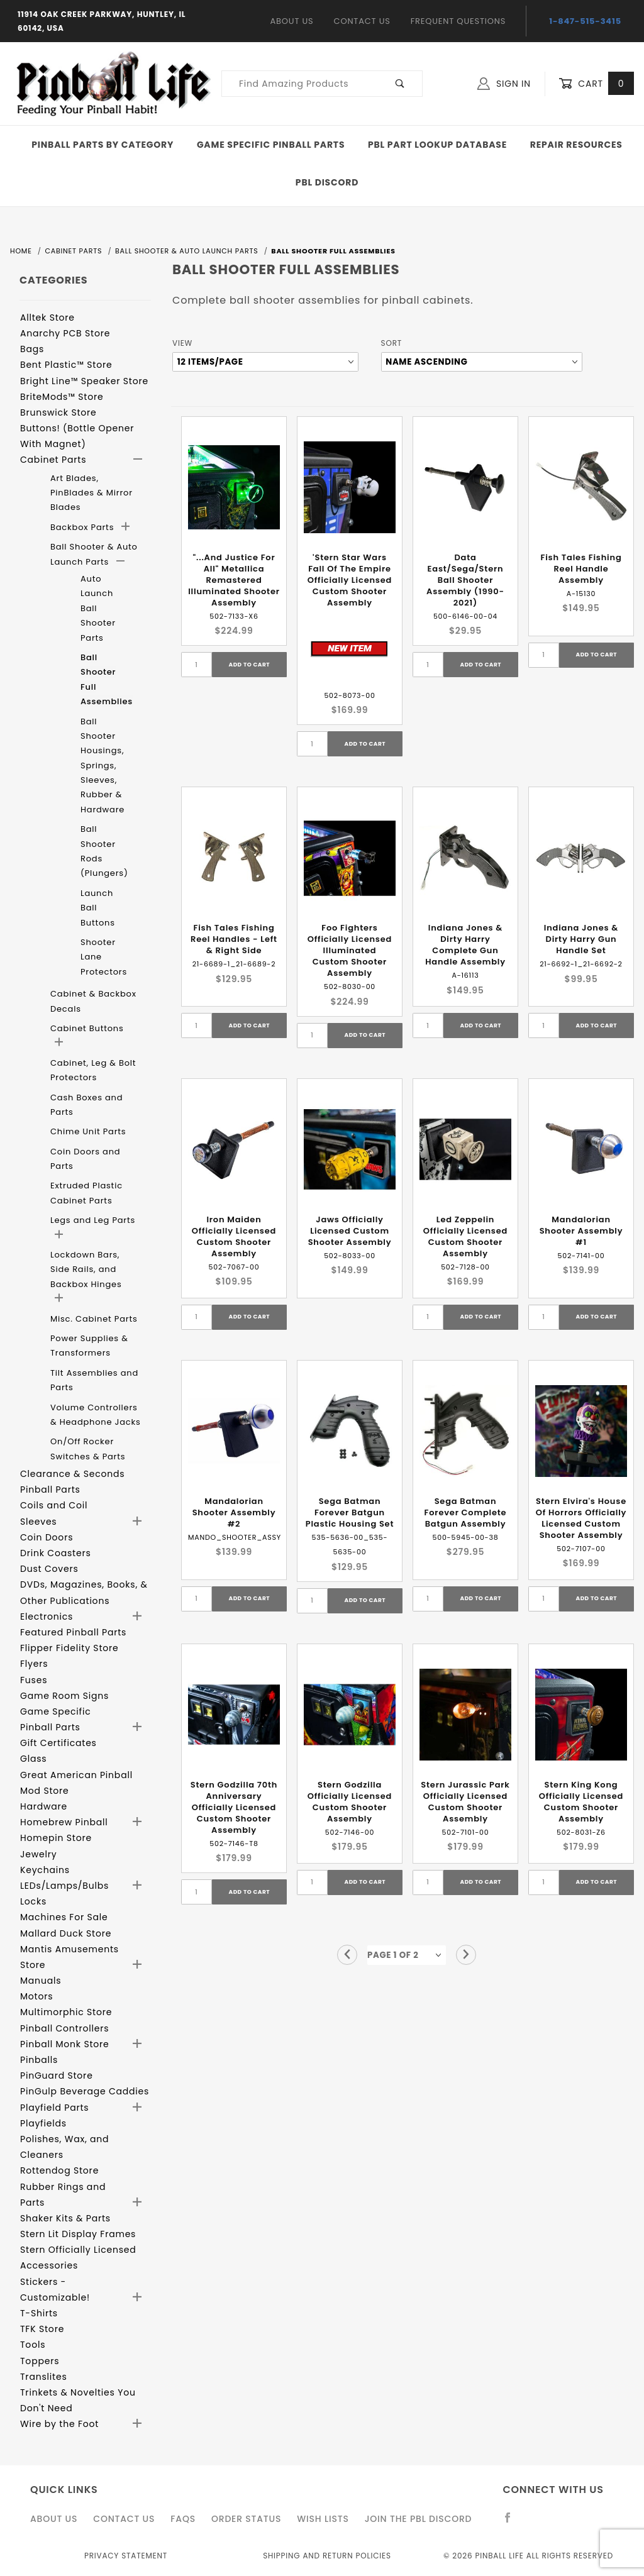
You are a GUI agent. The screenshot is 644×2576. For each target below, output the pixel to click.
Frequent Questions (458, 21)
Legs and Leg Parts (92, 1220)
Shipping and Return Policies (327, 2555)
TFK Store (42, 2329)
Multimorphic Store (66, 2012)
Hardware (43, 1806)
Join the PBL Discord (418, 2518)
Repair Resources (576, 144)
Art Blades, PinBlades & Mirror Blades (91, 493)
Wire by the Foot (59, 2424)
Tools (32, 2344)
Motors (36, 1996)
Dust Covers (49, 1568)
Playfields (43, 2123)
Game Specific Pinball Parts (271, 144)
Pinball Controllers (64, 2028)
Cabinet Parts (53, 459)
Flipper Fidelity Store (69, 1648)
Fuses (33, 1680)
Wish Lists (322, 2518)
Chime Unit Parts (88, 1131)
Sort (391, 343)
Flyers (34, 1663)
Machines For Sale (64, 1917)
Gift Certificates (58, 1743)
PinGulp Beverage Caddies (84, 2091)
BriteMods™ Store (61, 396)
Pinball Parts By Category (102, 144)
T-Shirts (39, 2313)
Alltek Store (47, 317)
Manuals (40, 1980)
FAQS (183, 2518)
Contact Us (362, 21)
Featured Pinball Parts (73, 1632)
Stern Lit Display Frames (78, 2234)
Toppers (39, 2361)
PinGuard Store (56, 2075)
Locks (33, 1901)
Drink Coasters (55, 1553)
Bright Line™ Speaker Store (84, 381)
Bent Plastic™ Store (66, 364)
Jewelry (38, 1854)
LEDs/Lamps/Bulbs (64, 1885)
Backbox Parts (83, 527)
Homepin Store (56, 1838)
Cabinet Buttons (87, 1028)
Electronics (46, 1616)
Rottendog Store (59, 2170)
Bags (32, 349)
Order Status (246, 2518)
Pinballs (39, 2060)
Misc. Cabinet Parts (94, 1319)
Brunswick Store (58, 412)
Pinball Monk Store (64, 2044)
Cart (596, 84)
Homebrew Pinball (64, 1822)
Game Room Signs (64, 1695)
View (182, 343)
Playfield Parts (54, 2107)
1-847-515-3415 (585, 21)
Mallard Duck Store (65, 1933)
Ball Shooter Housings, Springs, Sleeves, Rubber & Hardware (102, 765)
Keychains (45, 1870)
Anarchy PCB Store (65, 333)
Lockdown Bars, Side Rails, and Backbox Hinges (86, 1269)
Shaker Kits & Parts (65, 2218)
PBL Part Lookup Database (437, 144)
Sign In (504, 83)
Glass (33, 1758)
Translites (43, 2376)
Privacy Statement (125, 2555)
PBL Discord (327, 182)
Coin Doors (46, 1537)
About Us (292, 21)
